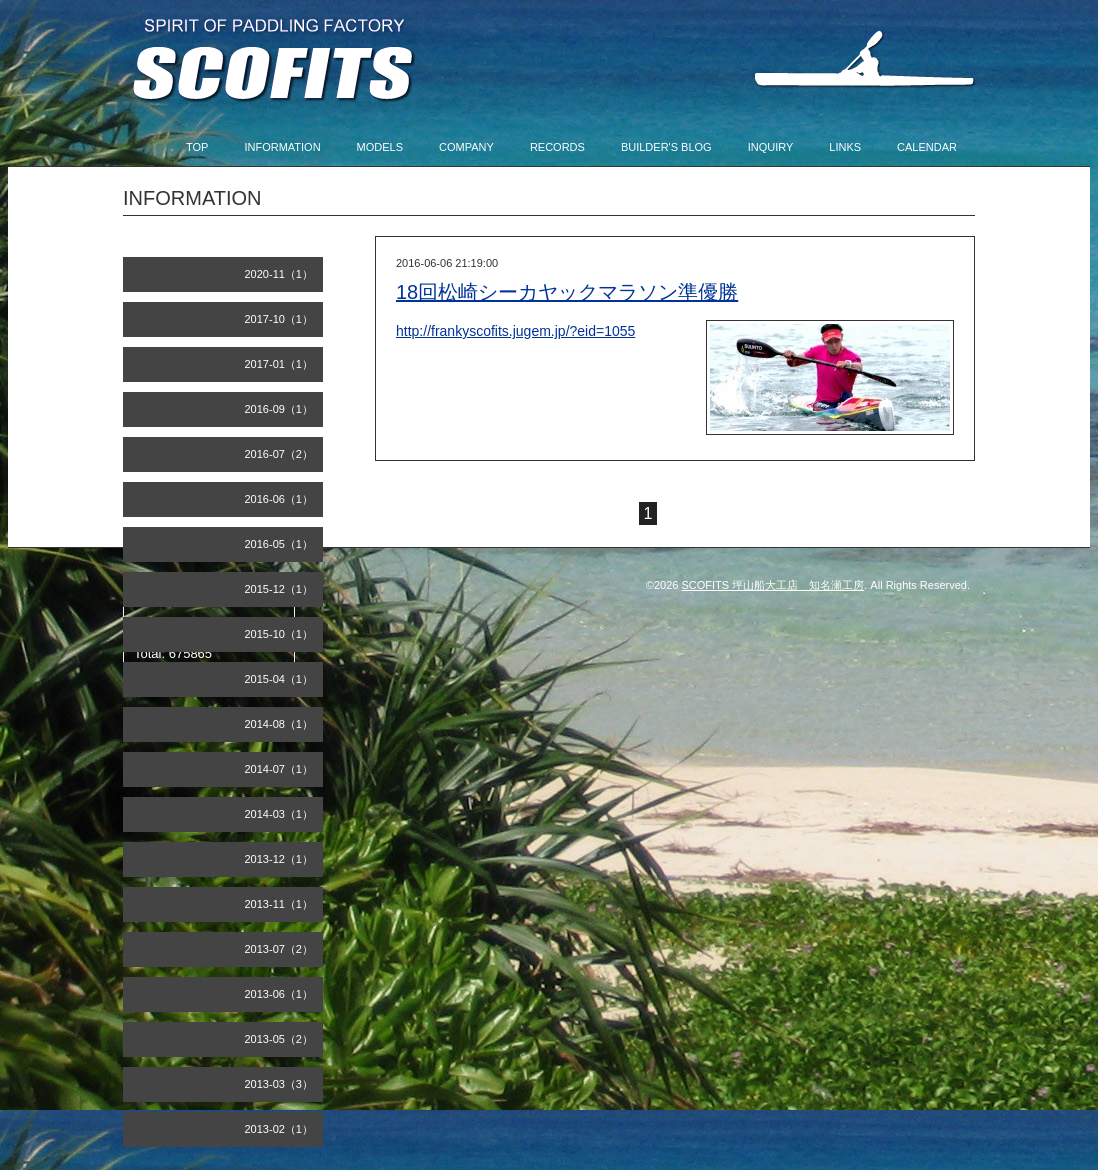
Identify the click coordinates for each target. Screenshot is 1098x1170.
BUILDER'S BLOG (666, 147)
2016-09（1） (279, 409)
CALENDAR (927, 147)
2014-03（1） (279, 814)
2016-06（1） (279, 499)
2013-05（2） (279, 1039)
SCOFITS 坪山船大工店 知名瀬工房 (773, 585)
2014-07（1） (279, 769)
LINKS (845, 147)
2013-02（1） (279, 1129)
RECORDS (557, 147)
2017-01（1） (279, 364)
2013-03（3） (279, 1084)
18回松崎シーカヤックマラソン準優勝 (567, 292)
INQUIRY (771, 147)
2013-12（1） (279, 859)
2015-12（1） (279, 589)
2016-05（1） (279, 544)
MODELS (380, 147)
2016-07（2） (279, 454)
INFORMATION (282, 147)
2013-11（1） (279, 904)
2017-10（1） (279, 319)
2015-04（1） (279, 679)
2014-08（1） (279, 724)
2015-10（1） (279, 634)
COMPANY (466, 147)
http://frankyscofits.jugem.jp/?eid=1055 (515, 331)
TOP (197, 147)
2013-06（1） (279, 994)
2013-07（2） (279, 949)
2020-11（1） (279, 274)
